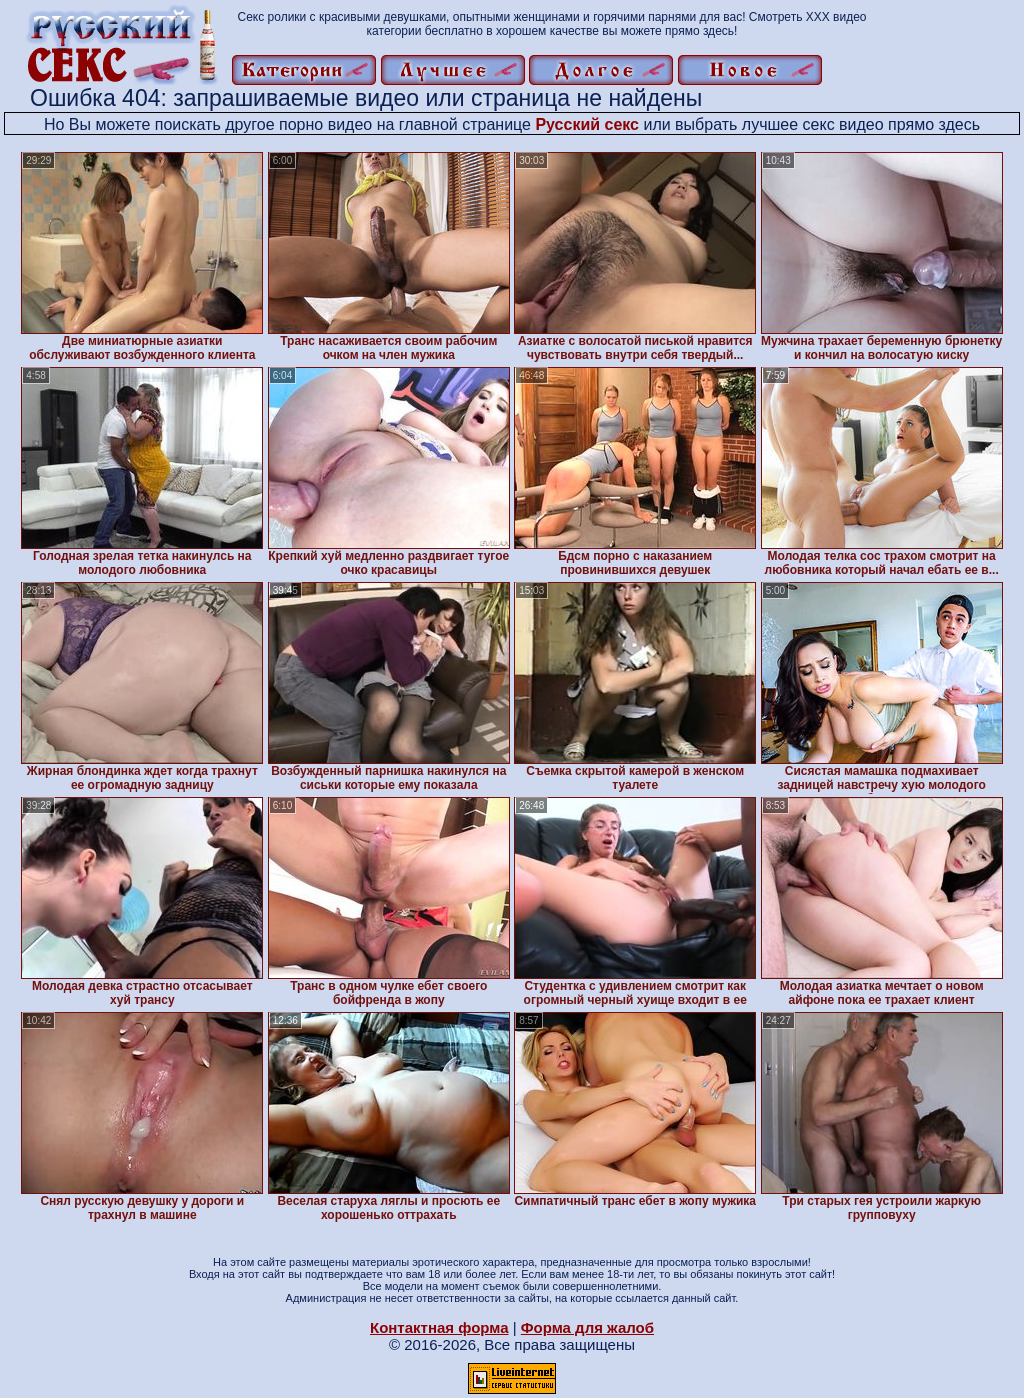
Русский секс (587, 124)
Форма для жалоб (587, 1327)
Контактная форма (439, 1327)
